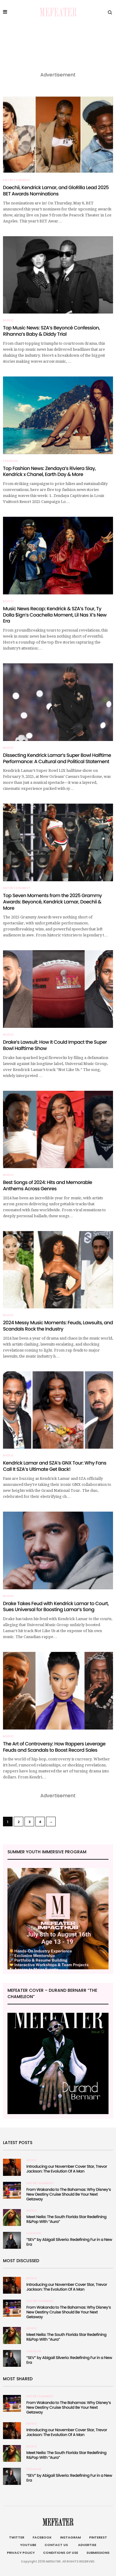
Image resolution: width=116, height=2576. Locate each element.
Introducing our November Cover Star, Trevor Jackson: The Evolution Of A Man (66, 2169)
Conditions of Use (60, 2552)
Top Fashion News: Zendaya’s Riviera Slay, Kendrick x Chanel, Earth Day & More (49, 471)
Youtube (28, 2544)
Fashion (10, 461)
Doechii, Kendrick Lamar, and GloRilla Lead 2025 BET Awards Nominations (56, 190)
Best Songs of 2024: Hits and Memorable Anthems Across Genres (47, 1185)
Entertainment (17, 180)
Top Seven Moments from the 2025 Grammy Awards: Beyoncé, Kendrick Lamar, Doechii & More (52, 902)
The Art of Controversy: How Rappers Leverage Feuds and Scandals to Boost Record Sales (54, 1747)
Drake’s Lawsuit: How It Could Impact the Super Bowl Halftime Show (55, 1045)
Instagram (70, 2537)
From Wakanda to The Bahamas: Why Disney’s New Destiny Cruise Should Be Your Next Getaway (68, 2194)
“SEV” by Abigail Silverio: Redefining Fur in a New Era (69, 2242)
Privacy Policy (21, 2552)
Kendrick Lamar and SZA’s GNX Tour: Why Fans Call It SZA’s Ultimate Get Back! (54, 1466)
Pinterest (98, 2537)
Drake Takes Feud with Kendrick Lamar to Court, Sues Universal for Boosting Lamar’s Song (56, 1606)
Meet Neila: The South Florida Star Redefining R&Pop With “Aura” (66, 2219)
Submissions (97, 2552)
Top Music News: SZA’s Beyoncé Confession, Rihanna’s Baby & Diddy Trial (51, 331)
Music (8, 320)
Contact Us (56, 2544)
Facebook (42, 2537)
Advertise (86, 2544)
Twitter (16, 2537)
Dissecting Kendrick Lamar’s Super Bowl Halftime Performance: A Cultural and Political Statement (57, 758)
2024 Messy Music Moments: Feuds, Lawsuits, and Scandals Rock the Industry (58, 1325)
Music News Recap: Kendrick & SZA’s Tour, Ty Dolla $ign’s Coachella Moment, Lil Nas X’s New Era (54, 615)
